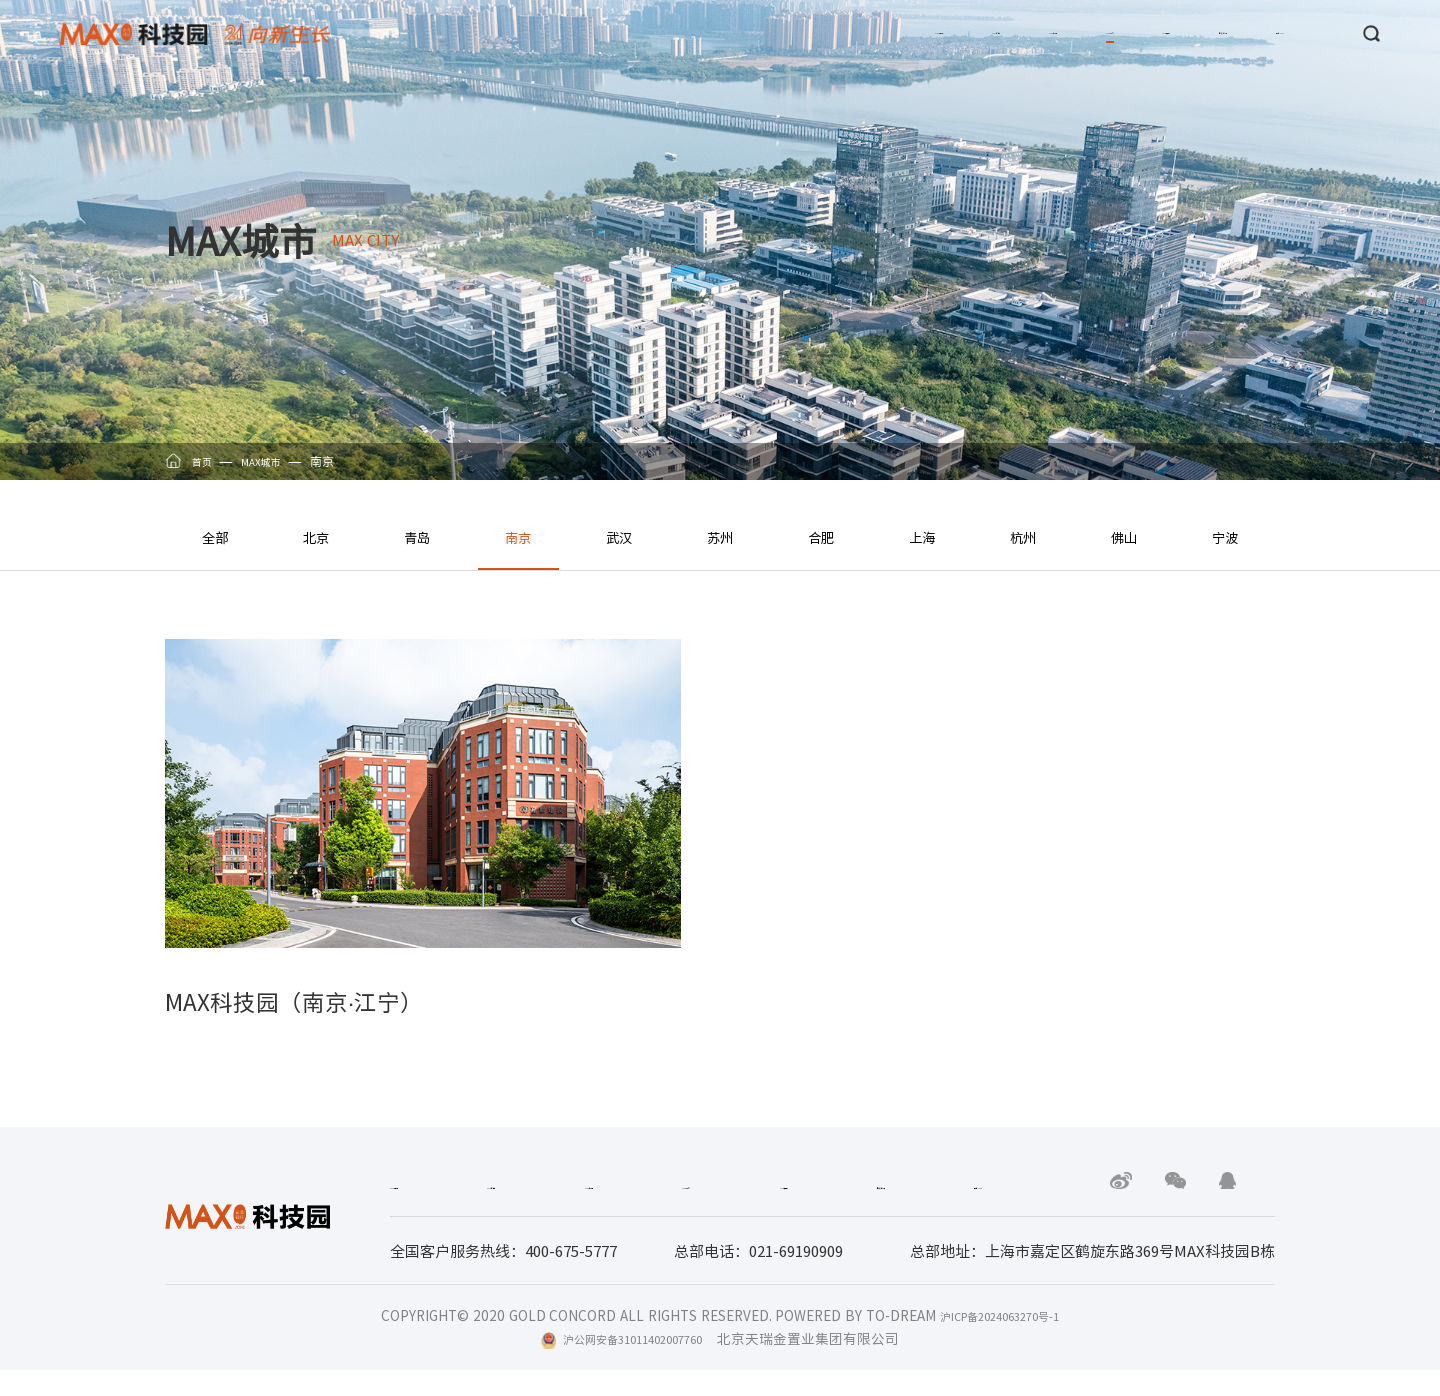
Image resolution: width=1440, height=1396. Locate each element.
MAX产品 (813, 34)
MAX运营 (1032, 34)
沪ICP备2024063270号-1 (999, 1341)
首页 (204, 461)
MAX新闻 (703, 34)
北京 (316, 537)
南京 (518, 537)
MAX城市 (923, 34)
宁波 (1225, 537)
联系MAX (1251, 34)
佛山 (1124, 537)
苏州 (720, 537)
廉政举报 (1142, 34)
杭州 (1023, 537)
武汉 (619, 537)
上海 (922, 537)
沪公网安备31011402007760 (633, 1365)
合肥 (821, 537)
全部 (215, 537)
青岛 (417, 537)
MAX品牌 (593, 34)
